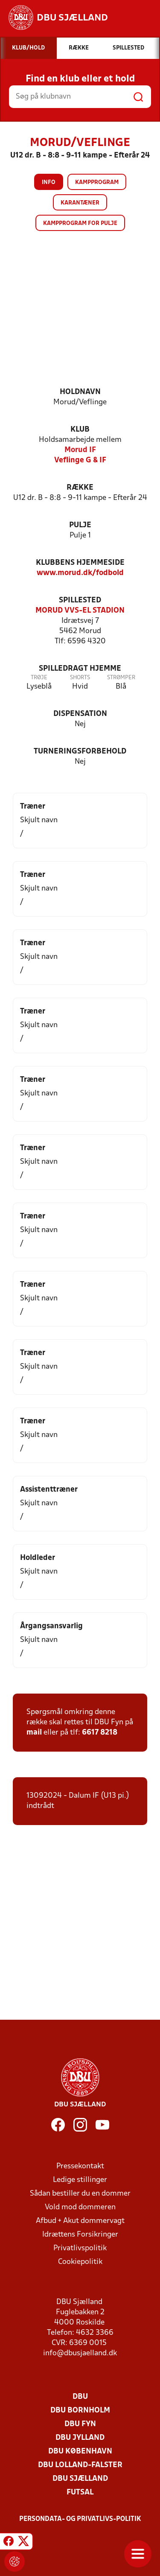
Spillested (80, 600)
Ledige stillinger (80, 2180)
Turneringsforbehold (80, 751)
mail (34, 1732)
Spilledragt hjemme (80, 668)
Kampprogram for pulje (80, 223)
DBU (80, 2397)
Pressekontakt (80, 2166)
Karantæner (80, 203)
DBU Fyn (80, 2424)
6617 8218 (99, 1732)
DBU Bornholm (80, 2410)
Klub (80, 429)
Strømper (121, 678)
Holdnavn (80, 392)
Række (80, 487)
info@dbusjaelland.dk (80, 2353)
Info (48, 182)
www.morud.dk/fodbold (80, 573)
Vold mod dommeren (80, 2207)
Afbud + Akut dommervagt (80, 2221)
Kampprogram (97, 182)
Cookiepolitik (80, 2262)
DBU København (80, 2451)
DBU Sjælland (80, 2479)
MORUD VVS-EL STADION (80, 610)
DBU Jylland (80, 2438)
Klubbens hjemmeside (80, 563)
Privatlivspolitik (80, 2248)
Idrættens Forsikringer (80, 2234)
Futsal (80, 2492)
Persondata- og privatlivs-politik (80, 2519)
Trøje (39, 678)
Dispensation (80, 714)
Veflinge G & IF (80, 460)
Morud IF (80, 450)
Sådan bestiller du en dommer (80, 2193)
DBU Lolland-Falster (80, 2465)
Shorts (80, 678)
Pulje (80, 525)
